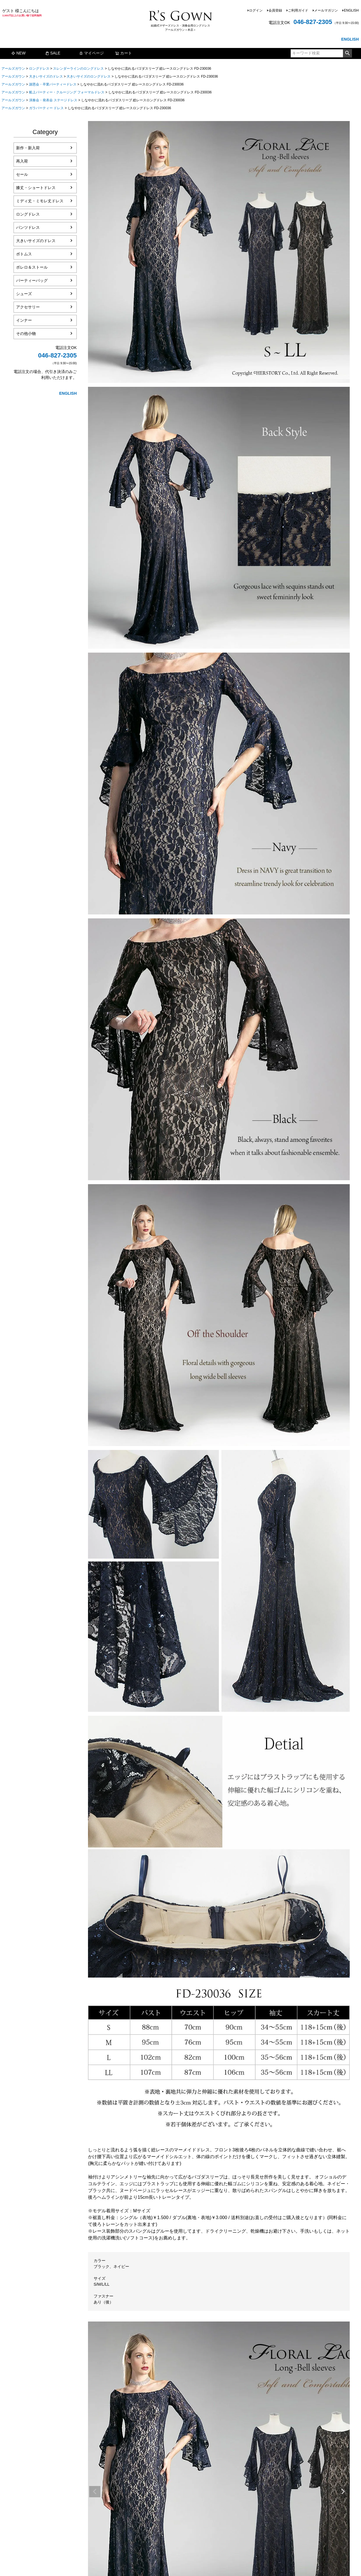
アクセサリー (28, 307)
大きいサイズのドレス (46, 76)
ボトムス (24, 254)
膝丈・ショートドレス (36, 187)
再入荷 (22, 161)
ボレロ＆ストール (32, 267)
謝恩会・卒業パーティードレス (52, 84)
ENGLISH (351, 10)
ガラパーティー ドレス (46, 108)
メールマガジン (326, 10)
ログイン (256, 10)
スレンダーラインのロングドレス (78, 69)
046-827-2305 (312, 21)
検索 (347, 53)
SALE (52, 53)
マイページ (91, 53)
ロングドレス (39, 69)
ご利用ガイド (298, 10)
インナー (24, 320)
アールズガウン (13, 69)
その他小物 (26, 333)
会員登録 (275, 10)
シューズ (24, 293)
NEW (18, 53)
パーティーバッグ (32, 280)
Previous (94, 2491)
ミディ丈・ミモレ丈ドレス (39, 201)
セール (22, 174)
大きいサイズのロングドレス (89, 76)
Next (343, 2491)
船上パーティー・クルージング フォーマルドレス (66, 92)
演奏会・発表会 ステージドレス (53, 100)
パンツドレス (28, 227)
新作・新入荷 (28, 148)
